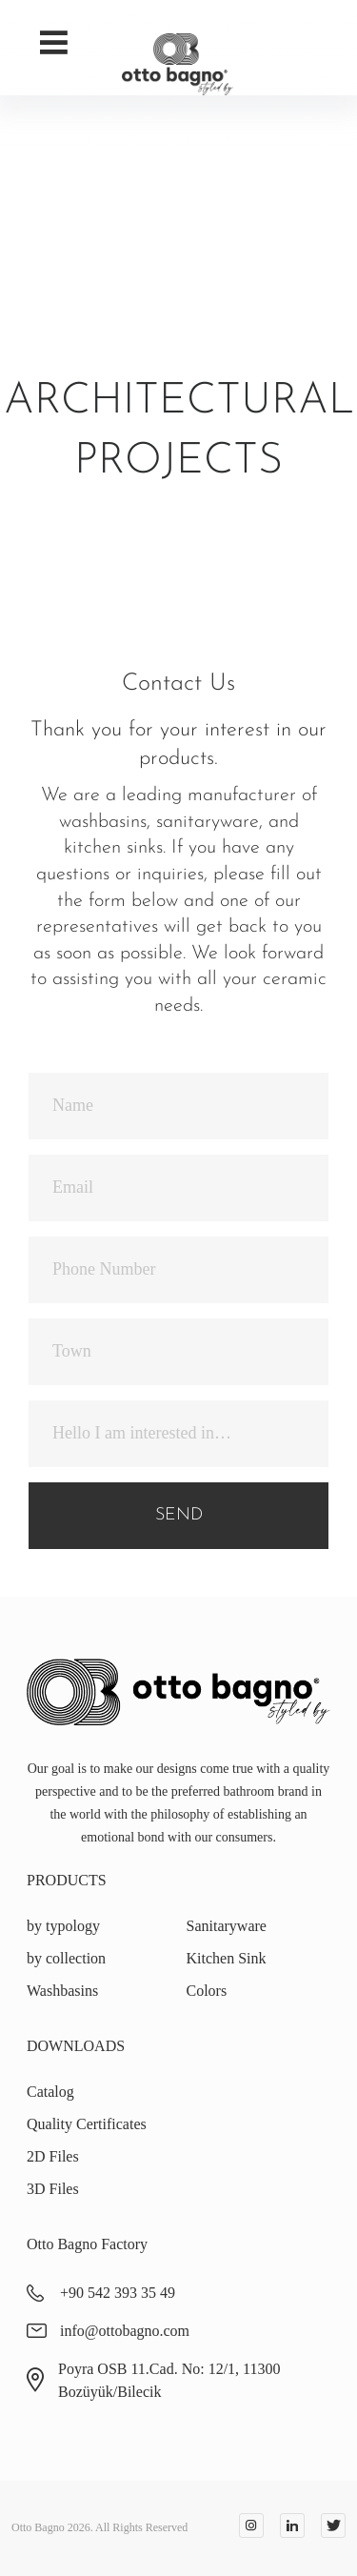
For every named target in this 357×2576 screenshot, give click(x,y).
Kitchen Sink (227, 1958)
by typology (63, 1926)
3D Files (53, 2189)
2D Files (53, 2156)
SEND (179, 1515)
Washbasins (62, 1990)
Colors (207, 1990)
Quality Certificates (87, 2124)
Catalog (50, 2091)
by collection (66, 1958)
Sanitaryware (227, 1926)
